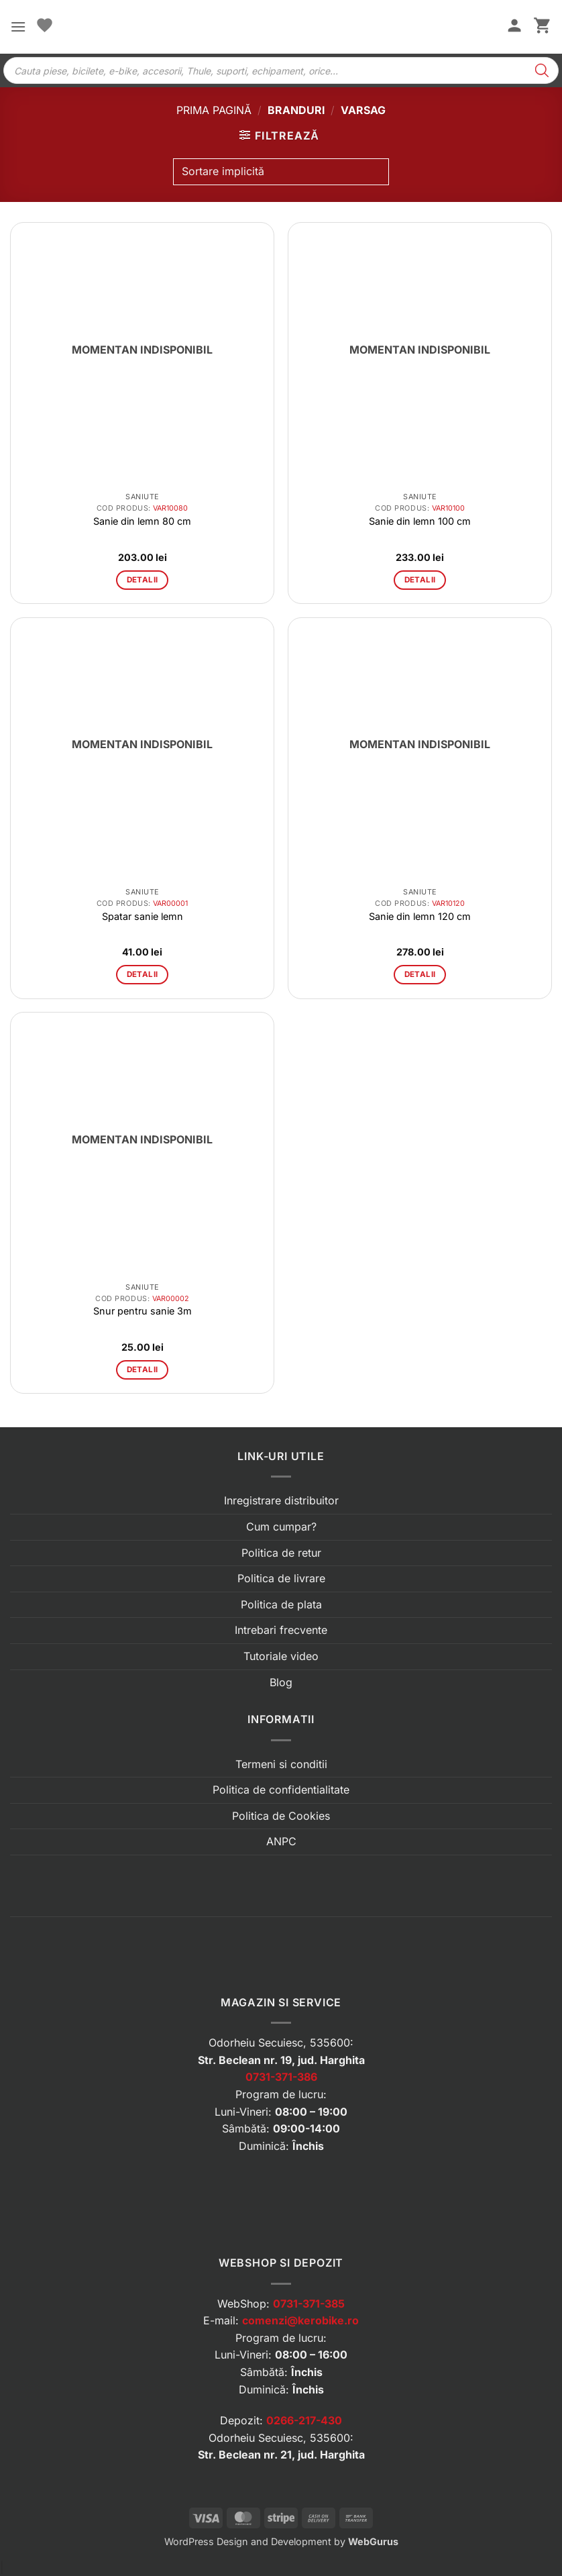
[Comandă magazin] (280, 171)
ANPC (281, 1841)
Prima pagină (213, 110)
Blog (281, 1682)
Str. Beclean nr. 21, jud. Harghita (281, 2454)
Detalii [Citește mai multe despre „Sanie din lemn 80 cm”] (142, 579)
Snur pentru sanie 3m (142, 1311)
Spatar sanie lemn (142, 916)
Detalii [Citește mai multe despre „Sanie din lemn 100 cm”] (419, 579)
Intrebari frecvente (281, 1630)
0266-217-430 (304, 2420)
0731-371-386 (281, 2076)
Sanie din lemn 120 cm (420, 916)
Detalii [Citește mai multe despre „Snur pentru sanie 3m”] (142, 1369)
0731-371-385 (309, 2303)
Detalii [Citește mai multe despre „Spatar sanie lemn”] (142, 974)
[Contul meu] (514, 27)
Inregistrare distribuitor (281, 1500)
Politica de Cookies (281, 1815)
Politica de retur (281, 1552)
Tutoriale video (281, 1656)
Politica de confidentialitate (281, 1789)
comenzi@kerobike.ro (300, 2320)
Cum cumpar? (281, 1526)
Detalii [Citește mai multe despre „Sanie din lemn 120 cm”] (419, 974)
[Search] (542, 70)
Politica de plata (281, 1604)
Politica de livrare (281, 1578)
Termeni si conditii (281, 1764)
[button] (18, 26)
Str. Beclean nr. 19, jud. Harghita (281, 2060)
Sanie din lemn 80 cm (142, 521)
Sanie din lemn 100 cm (420, 521)
